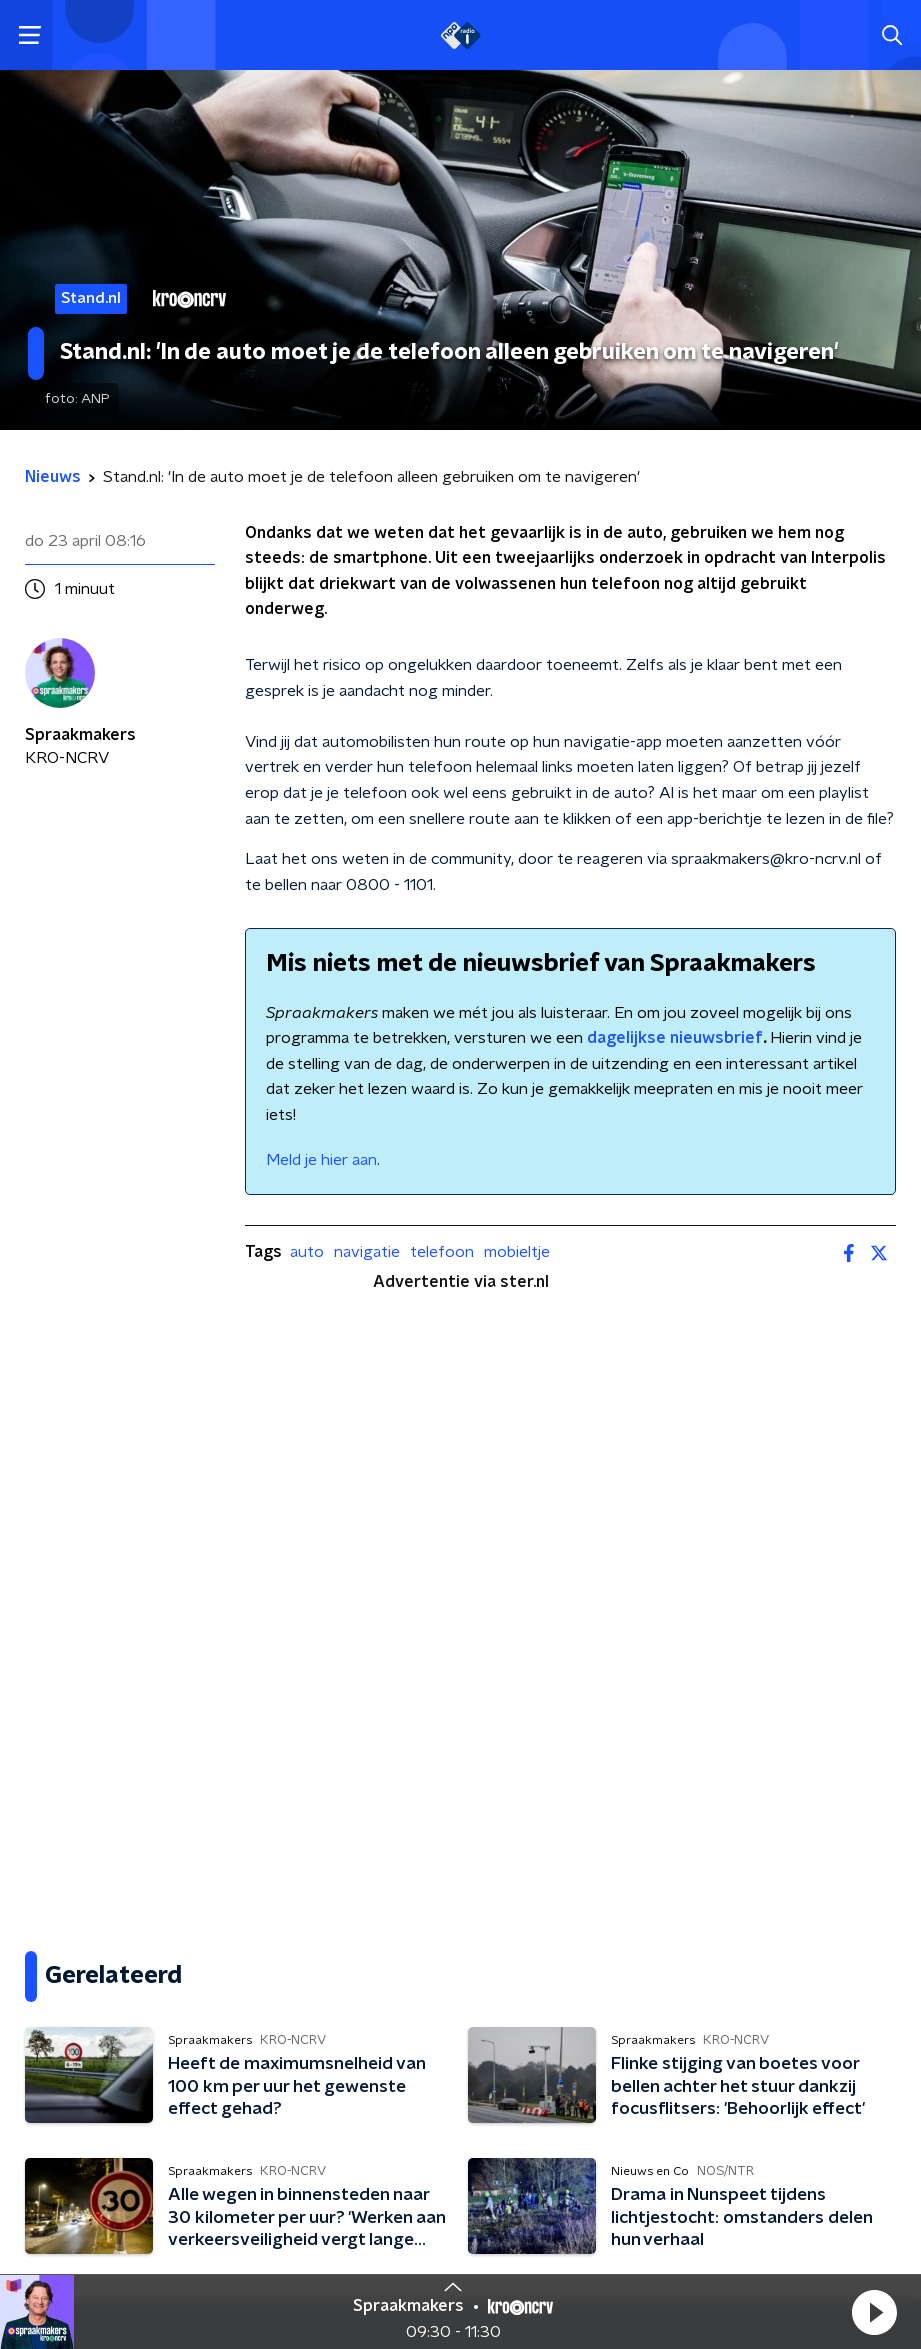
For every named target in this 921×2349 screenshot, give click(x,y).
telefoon (442, 1252)
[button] (874, 2312)
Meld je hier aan (321, 1160)
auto (307, 1252)
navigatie (367, 1252)
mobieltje (517, 1252)
